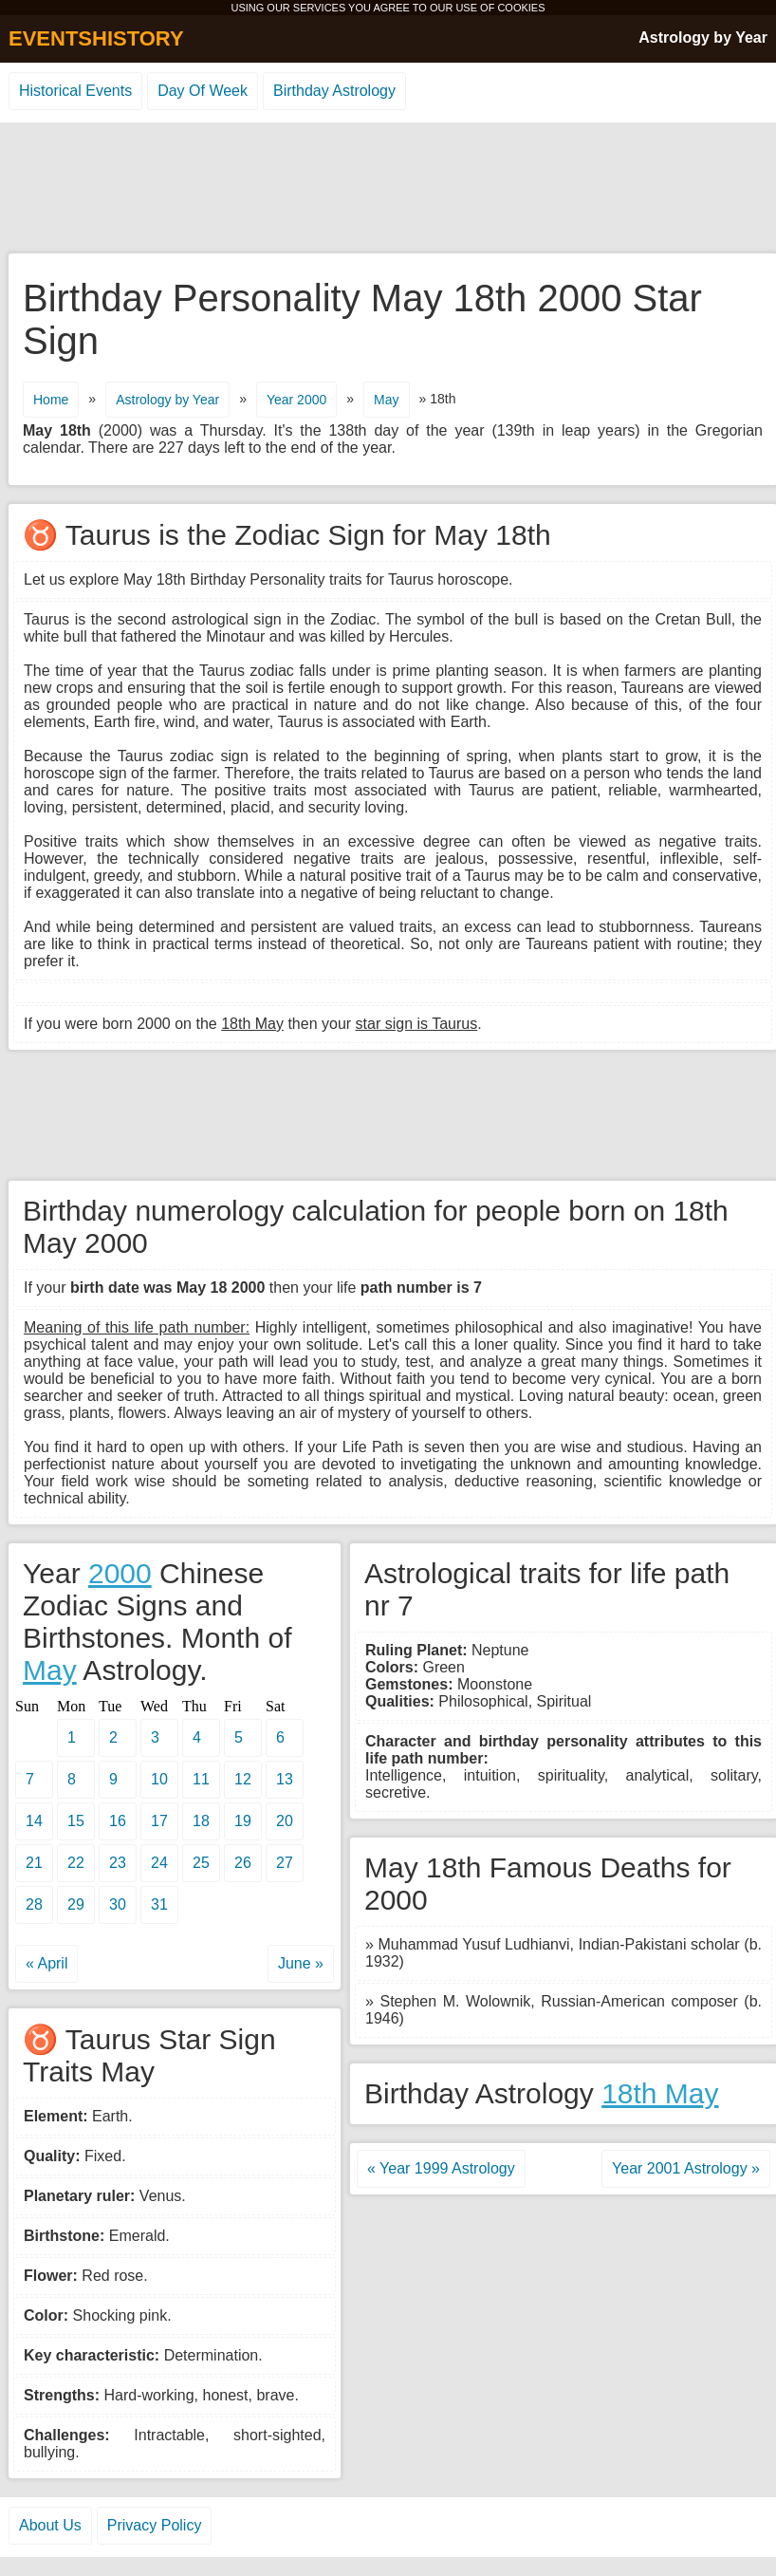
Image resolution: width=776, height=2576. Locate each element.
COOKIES (521, 7)
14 (34, 1821)
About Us (50, 2525)
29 (75, 1904)
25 (201, 1863)
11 (201, 1779)
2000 (120, 1573)
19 (242, 1821)
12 (242, 1779)
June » (300, 1963)
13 (284, 1779)
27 (284, 1863)
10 (159, 1779)
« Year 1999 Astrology (441, 2168)
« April (46, 1963)
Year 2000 (296, 399)
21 (34, 1863)
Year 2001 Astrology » (686, 2168)
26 (242, 1863)
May (386, 399)
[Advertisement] (388, 188)
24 (159, 1863)
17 (159, 1821)
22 (75, 1863)
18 (201, 1821)
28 (34, 1904)
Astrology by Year (702, 37)
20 (284, 1821)
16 (117, 1821)
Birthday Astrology (334, 91)
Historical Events (75, 91)
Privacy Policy (154, 2525)
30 (117, 1904)
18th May (659, 2093)
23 (117, 1863)
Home (50, 399)
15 (75, 1821)
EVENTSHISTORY (96, 38)
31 (159, 1904)
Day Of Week (202, 91)
